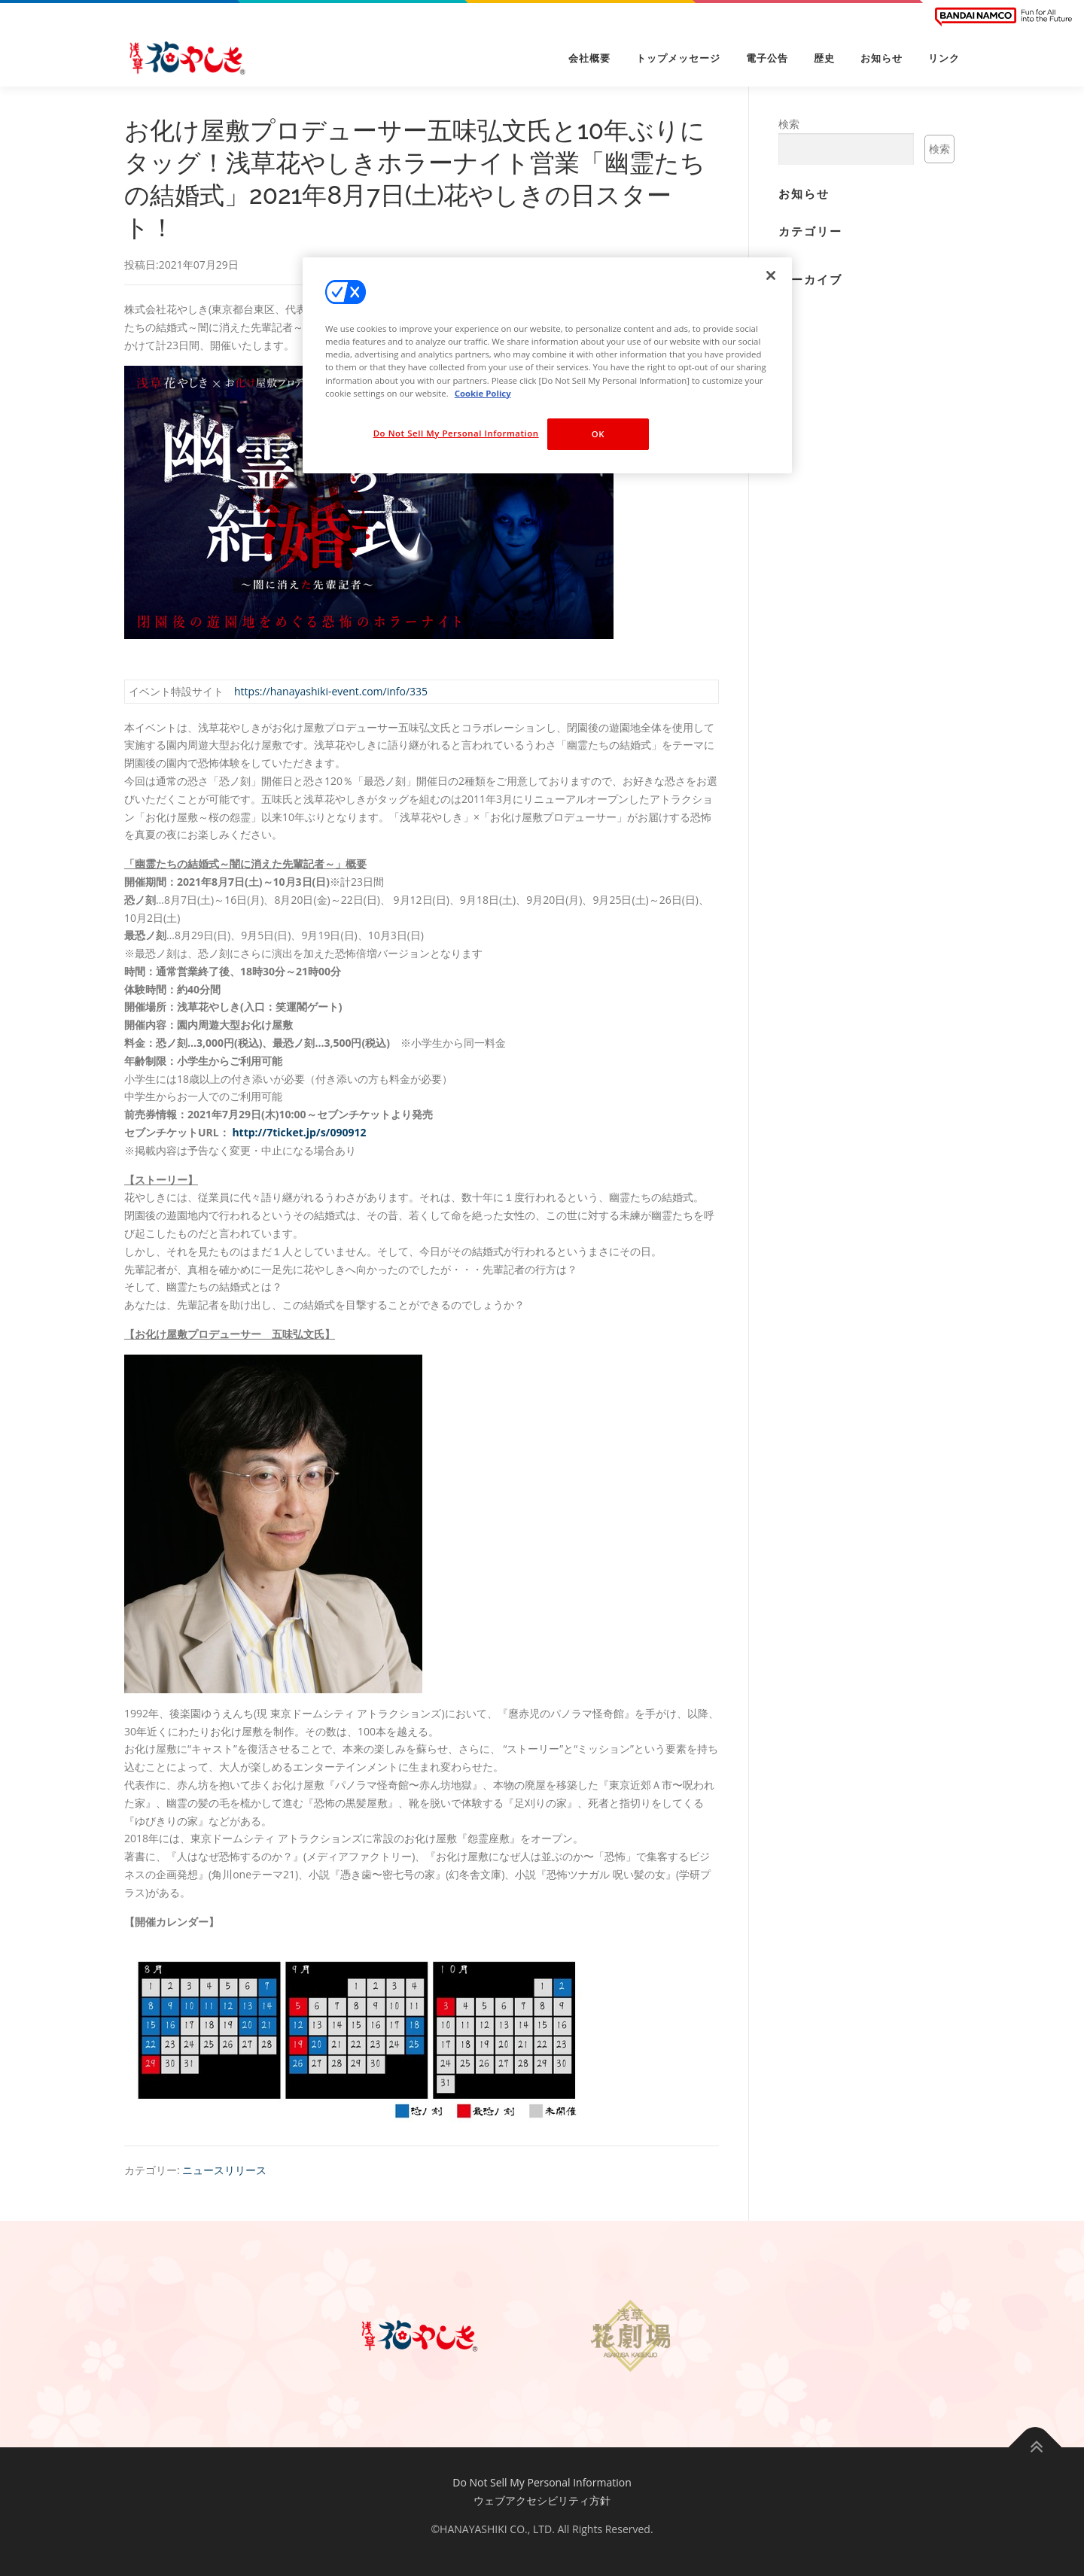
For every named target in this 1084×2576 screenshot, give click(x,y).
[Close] (770, 275)
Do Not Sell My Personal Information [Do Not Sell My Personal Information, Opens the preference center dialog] (456, 433)
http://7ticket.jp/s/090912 (299, 1132)
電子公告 (767, 58)
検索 (788, 124)
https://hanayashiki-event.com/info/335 (331, 691)
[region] (547, 365)
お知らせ (881, 58)
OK (598, 433)
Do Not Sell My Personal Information (542, 2482)
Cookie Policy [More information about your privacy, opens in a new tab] (483, 393)
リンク (944, 58)
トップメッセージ (678, 58)
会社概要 (589, 58)
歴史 (824, 58)
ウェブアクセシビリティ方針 (542, 2500)
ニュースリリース (224, 2170)
